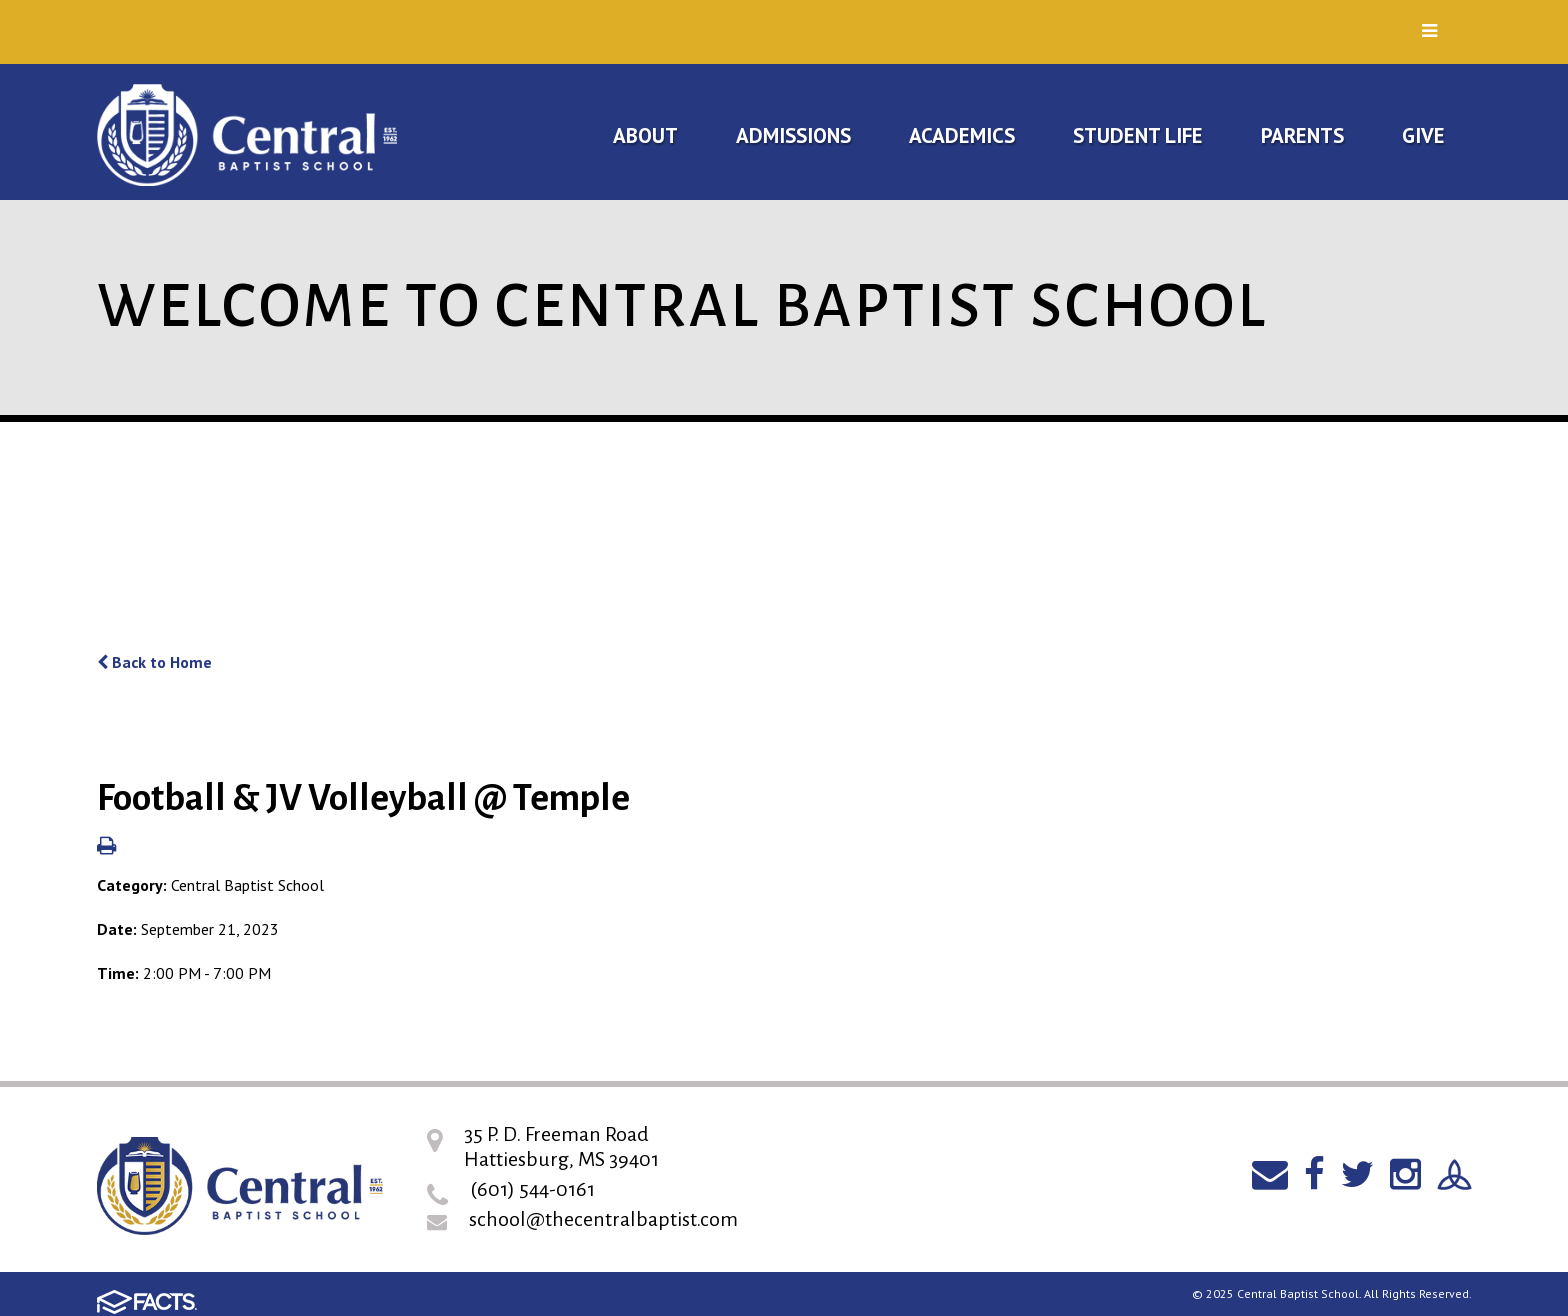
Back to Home (154, 662)
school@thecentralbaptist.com (603, 1219)
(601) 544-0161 (532, 1189)
